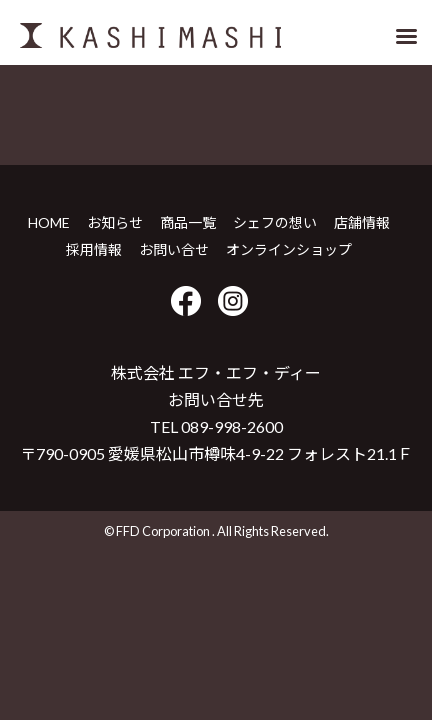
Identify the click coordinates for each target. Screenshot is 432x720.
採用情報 (94, 249)
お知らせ (115, 222)
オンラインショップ (289, 249)
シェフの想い (275, 222)
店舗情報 (362, 222)
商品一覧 (188, 222)
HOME (49, 222)
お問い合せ (174, 249)
